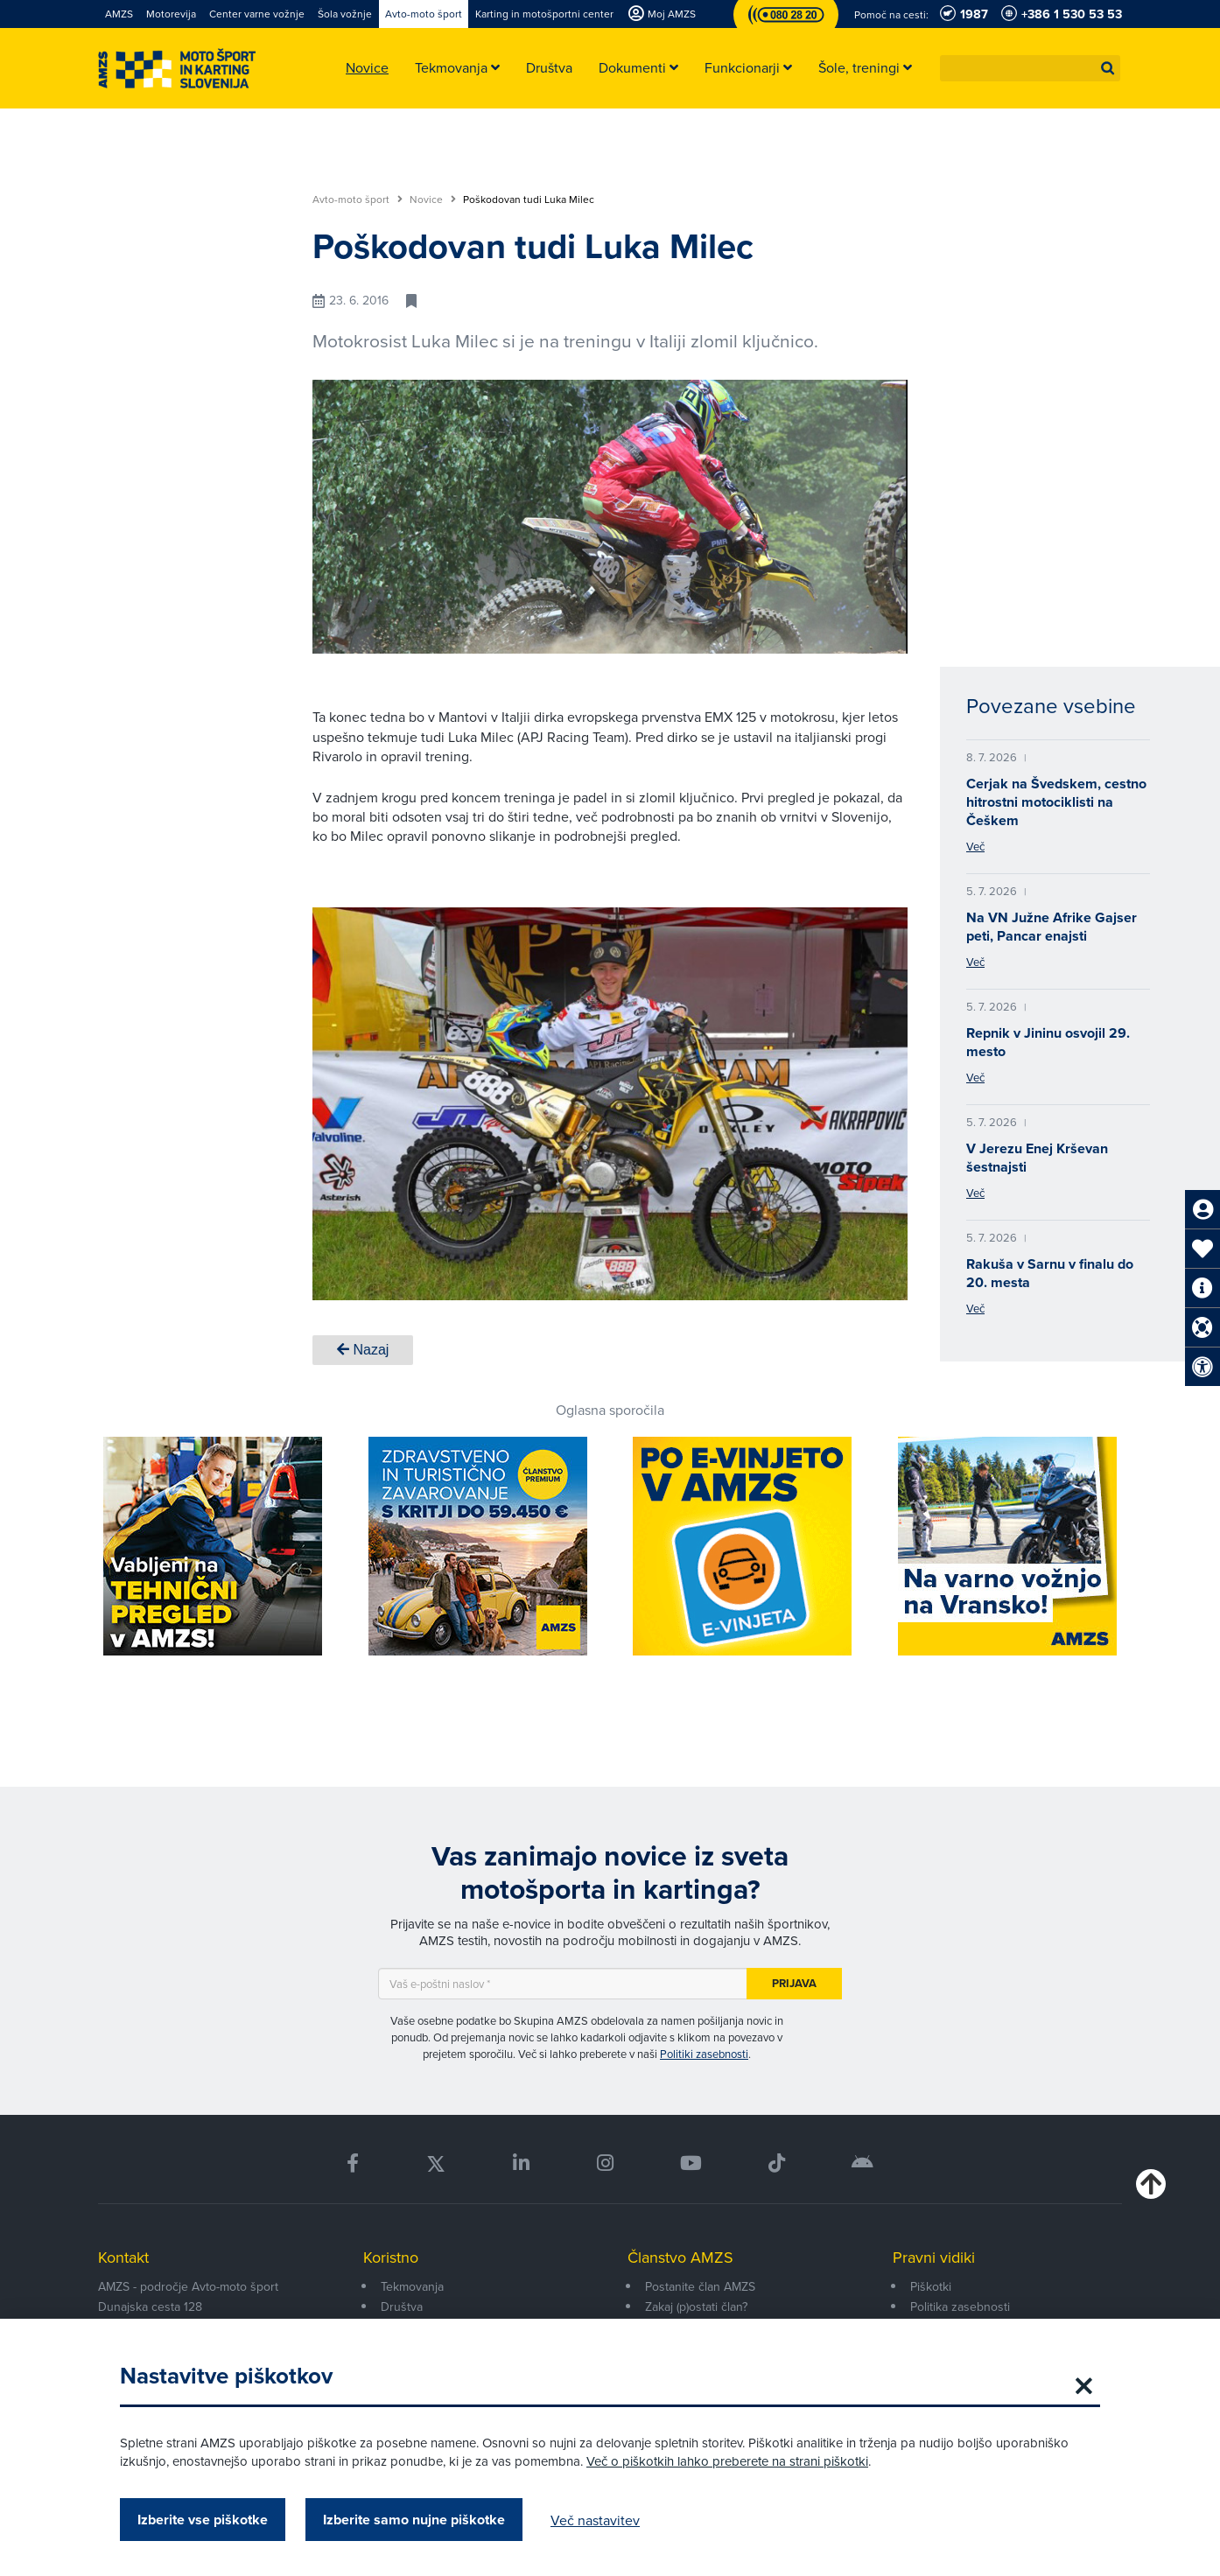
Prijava (794, 1983)
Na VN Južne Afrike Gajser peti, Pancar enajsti (1051, 926)
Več (975, 846)
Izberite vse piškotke (202, 2520)
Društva (402, 2306)
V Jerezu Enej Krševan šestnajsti (1037, 1157)
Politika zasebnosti (960, 2306)
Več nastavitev (595, 2520)
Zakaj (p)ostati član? (696, 2306)
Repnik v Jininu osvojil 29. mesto (1048, 1042)
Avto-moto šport (357, 199)
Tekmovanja (412, 2286)
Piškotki (930, 2286)
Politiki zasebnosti (704, 2054)
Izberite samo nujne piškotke (414, 2520)
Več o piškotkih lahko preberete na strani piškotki (727, 2461)
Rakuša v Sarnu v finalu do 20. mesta (1049, 1273)
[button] (1108, 68)
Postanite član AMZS (700, 2286)
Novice (433, 199)
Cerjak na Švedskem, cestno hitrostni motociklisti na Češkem (1056, 802)
